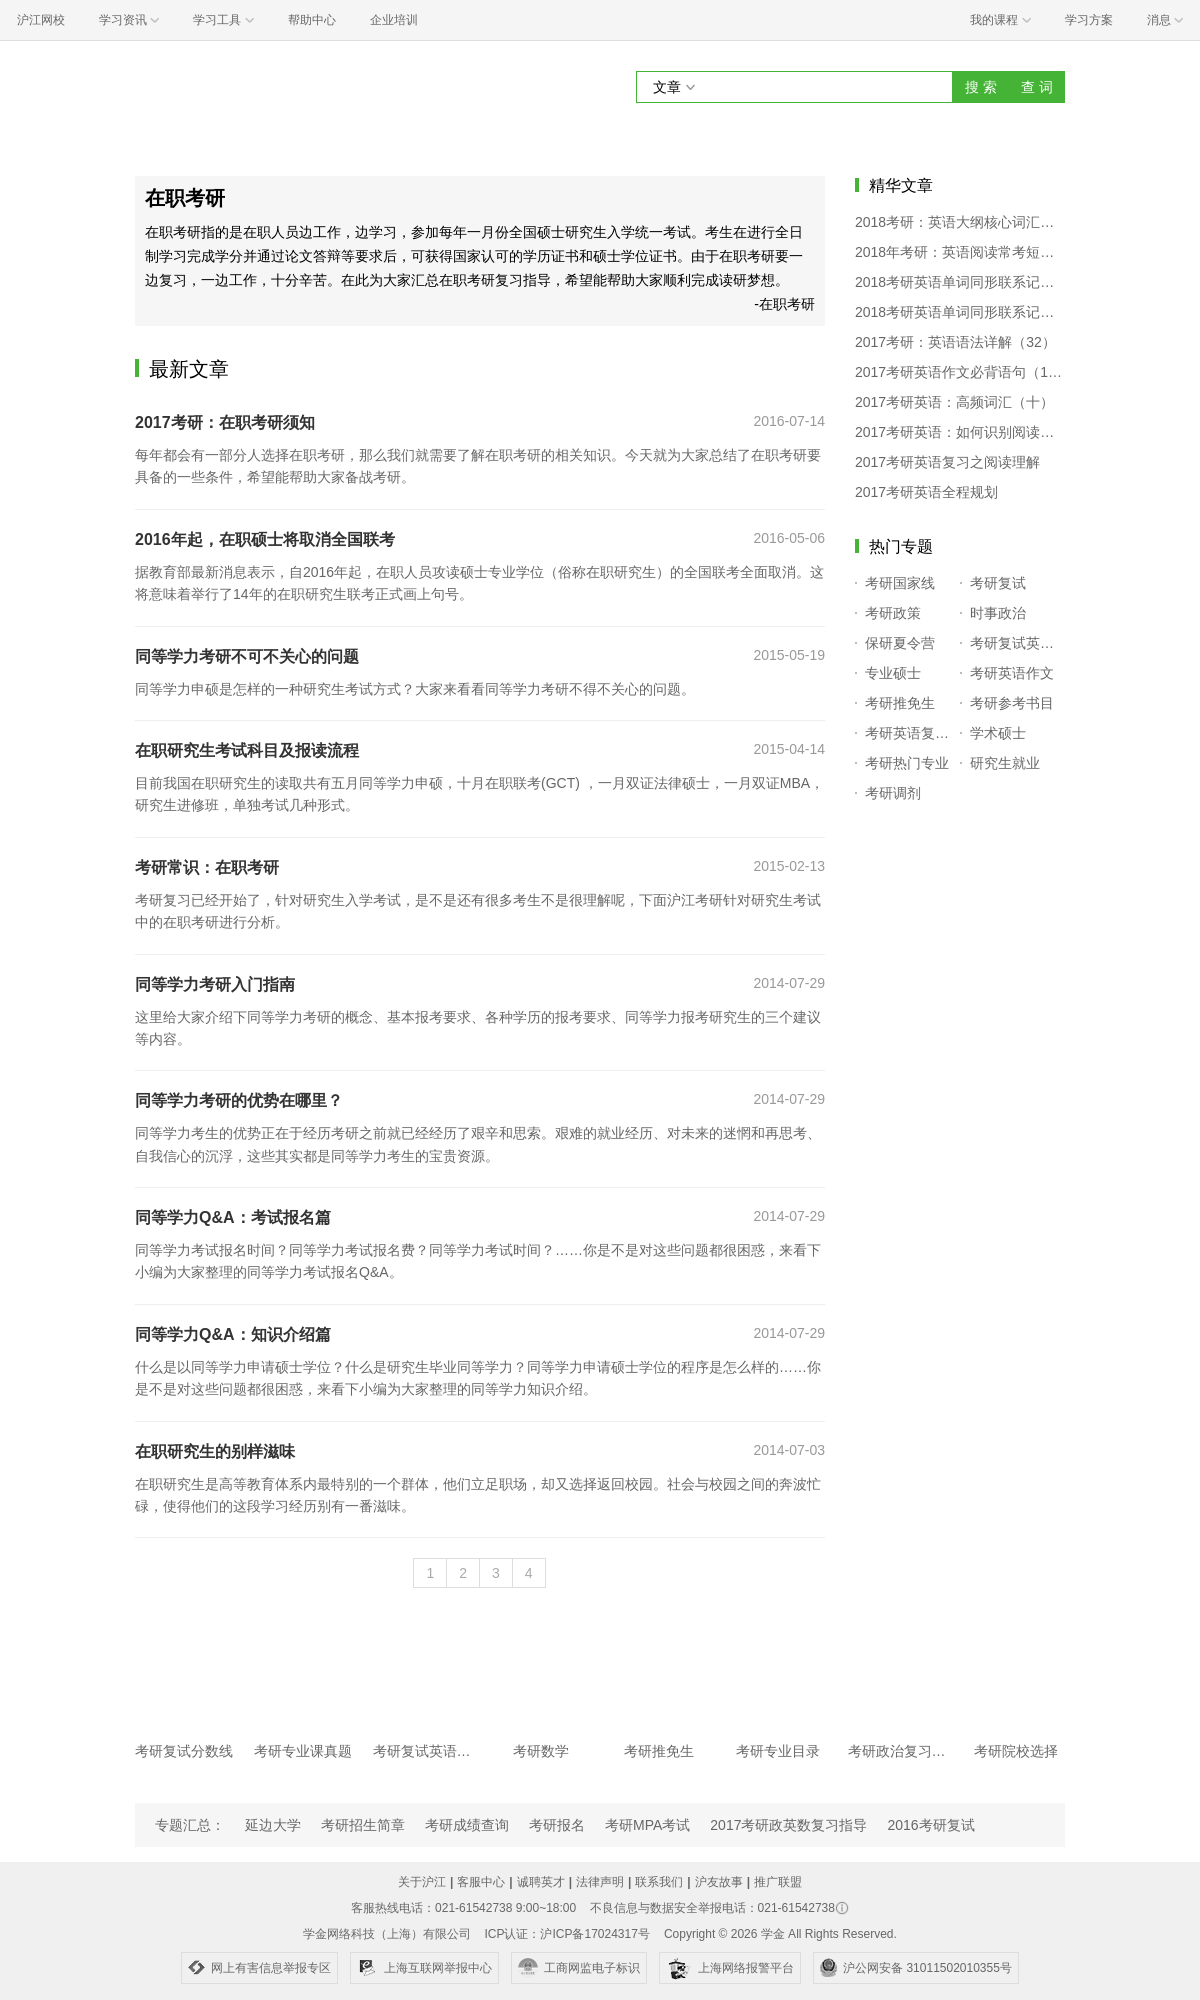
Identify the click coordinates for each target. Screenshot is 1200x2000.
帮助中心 (312, 20)
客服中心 (481, 1882)
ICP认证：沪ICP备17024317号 (566, 1934)
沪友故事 (719, 1882)
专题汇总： (190, 1825)
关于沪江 (422, 1882)
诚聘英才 (541, 1882)
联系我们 (659, 1882)
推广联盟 (778, 1882)
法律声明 (600, 1882)
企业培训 (394, 20)
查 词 (1037, 87)
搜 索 (981, 87)
